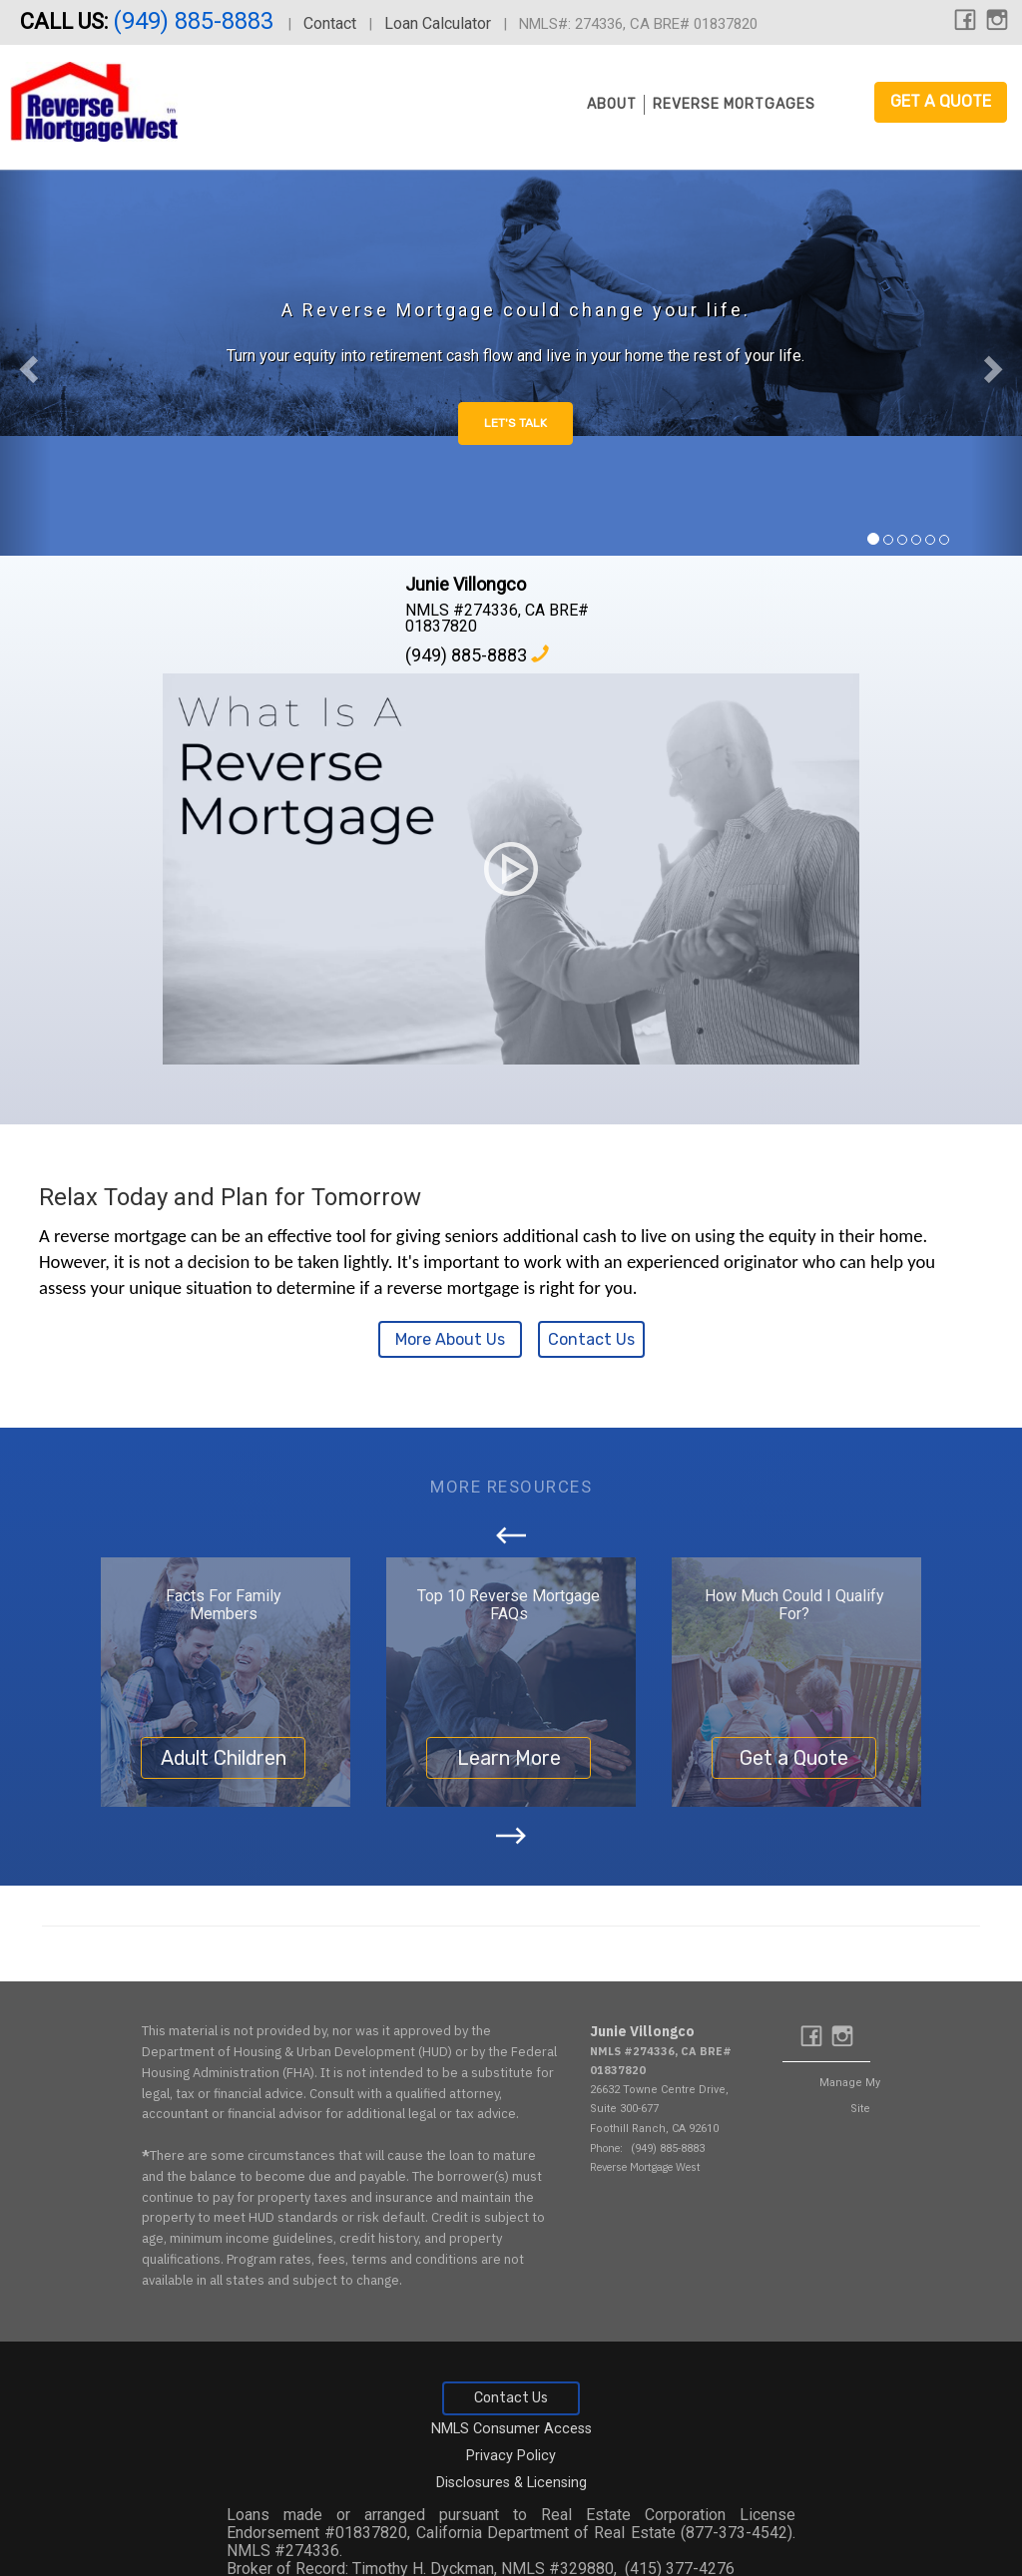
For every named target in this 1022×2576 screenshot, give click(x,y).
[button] (25, 363)
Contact (329, 23)
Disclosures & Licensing (511, 2482)
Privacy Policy (511, 2455)
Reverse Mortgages (734, 104)
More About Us (450, 1339)
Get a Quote (940, 101)
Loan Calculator (437, 23)
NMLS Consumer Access (511, 2428)
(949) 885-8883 (196, 21)
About (612, 104)
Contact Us (591, 1339)
